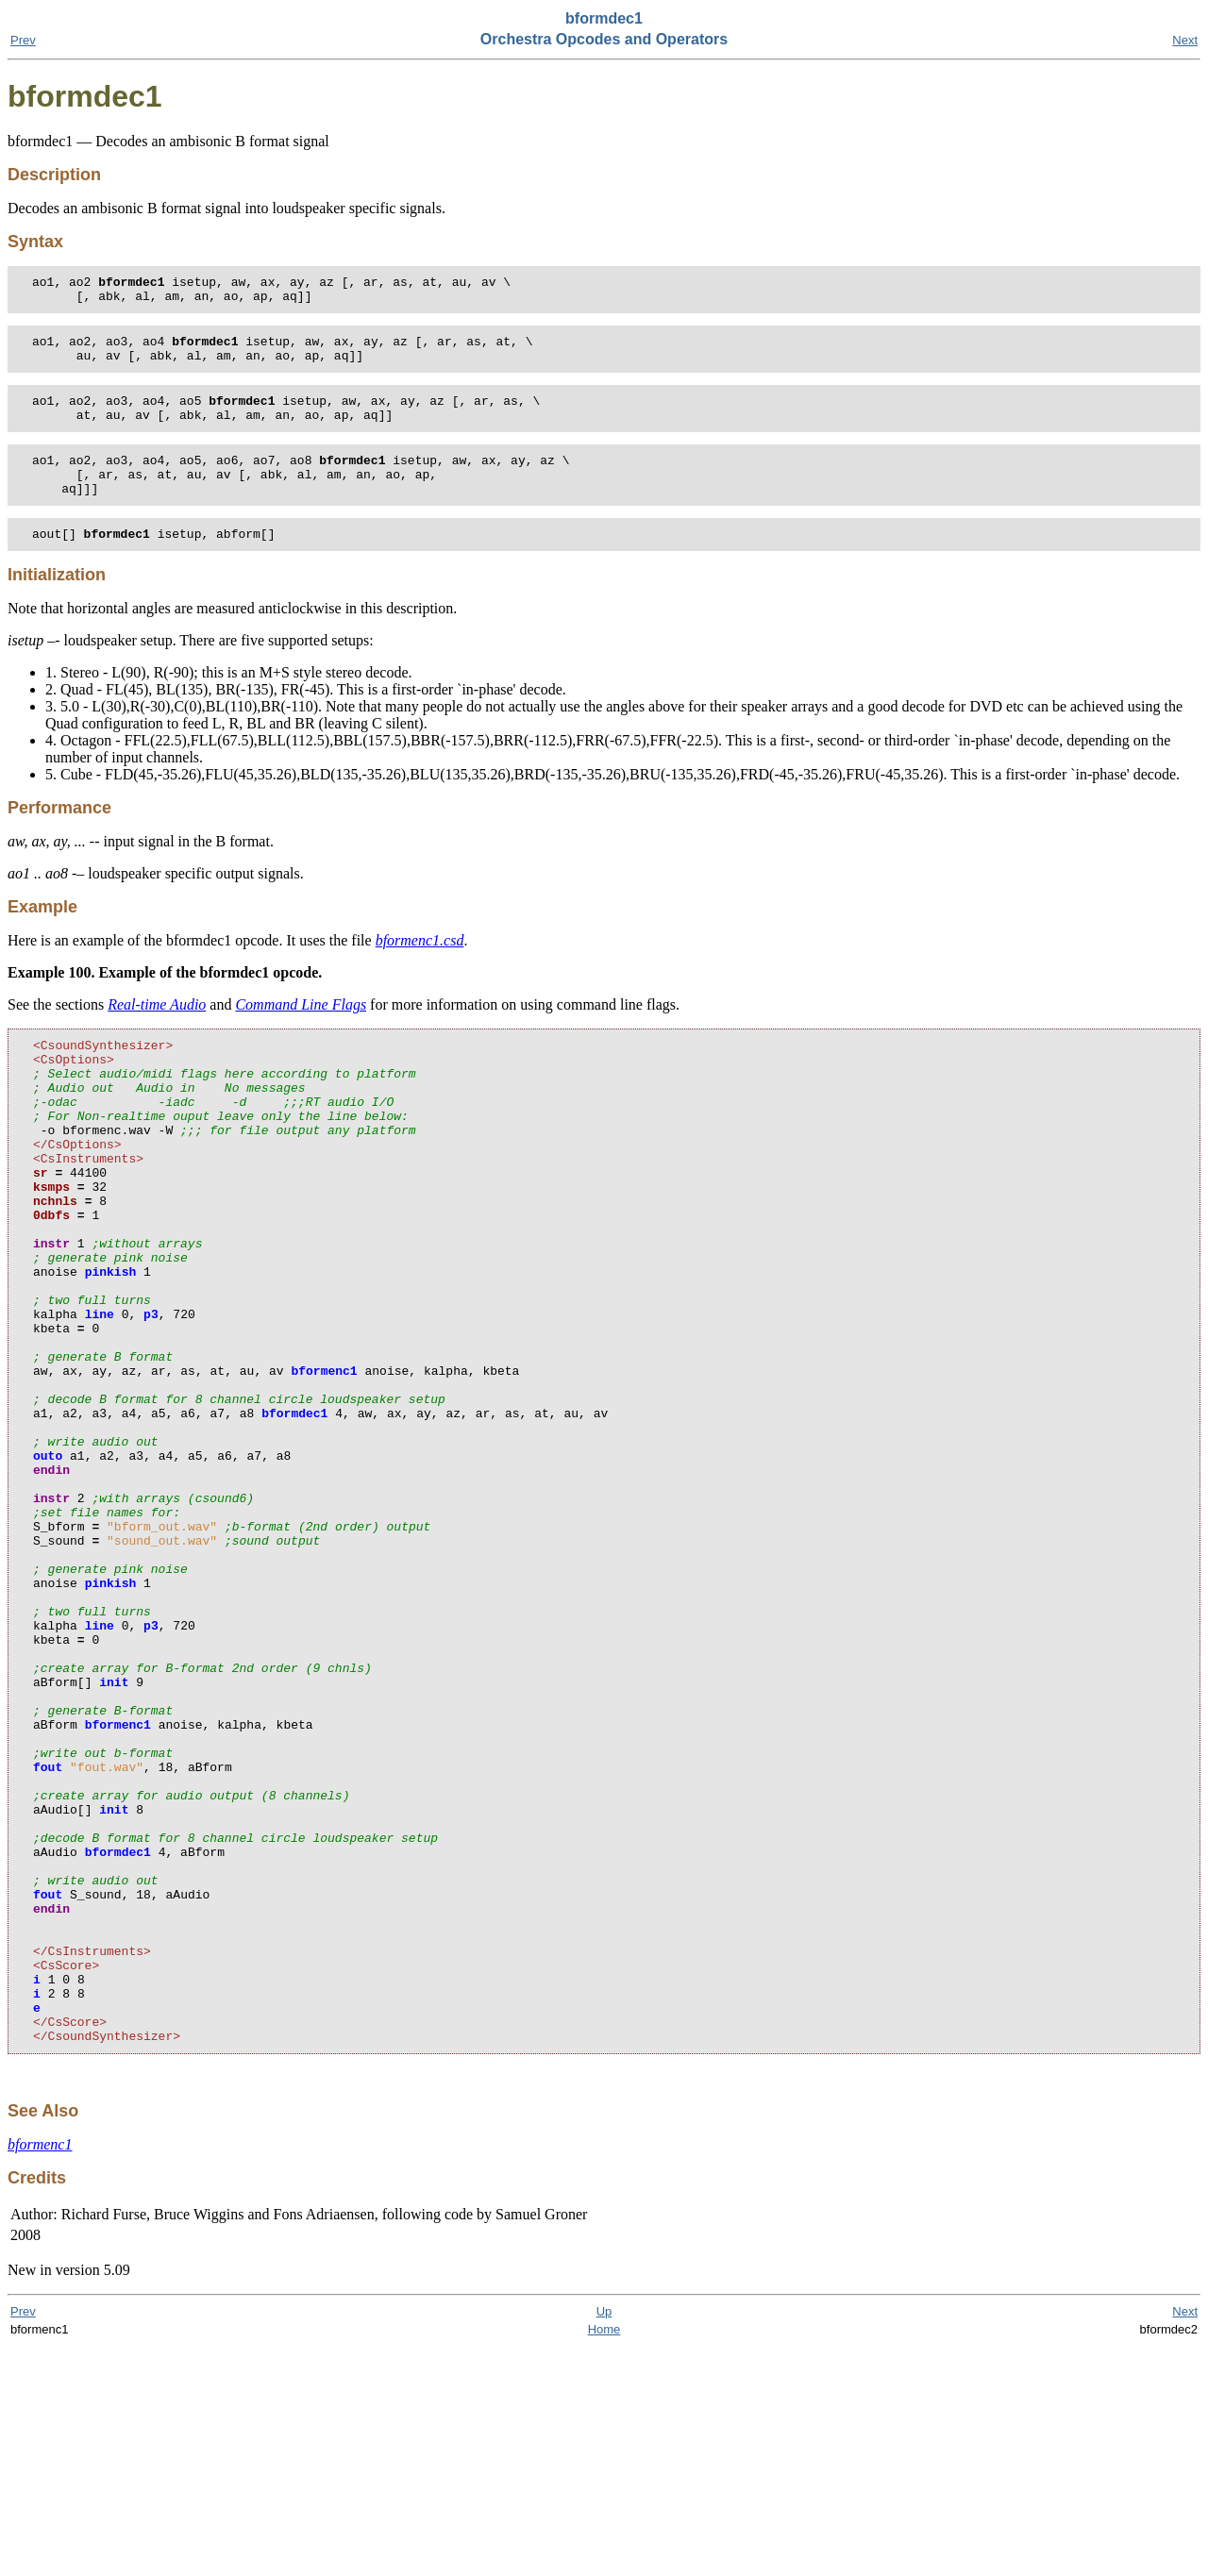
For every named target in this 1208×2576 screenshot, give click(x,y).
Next (1185, 40)
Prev (23, 40)
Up (604, 2541)
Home (604, 2558)
